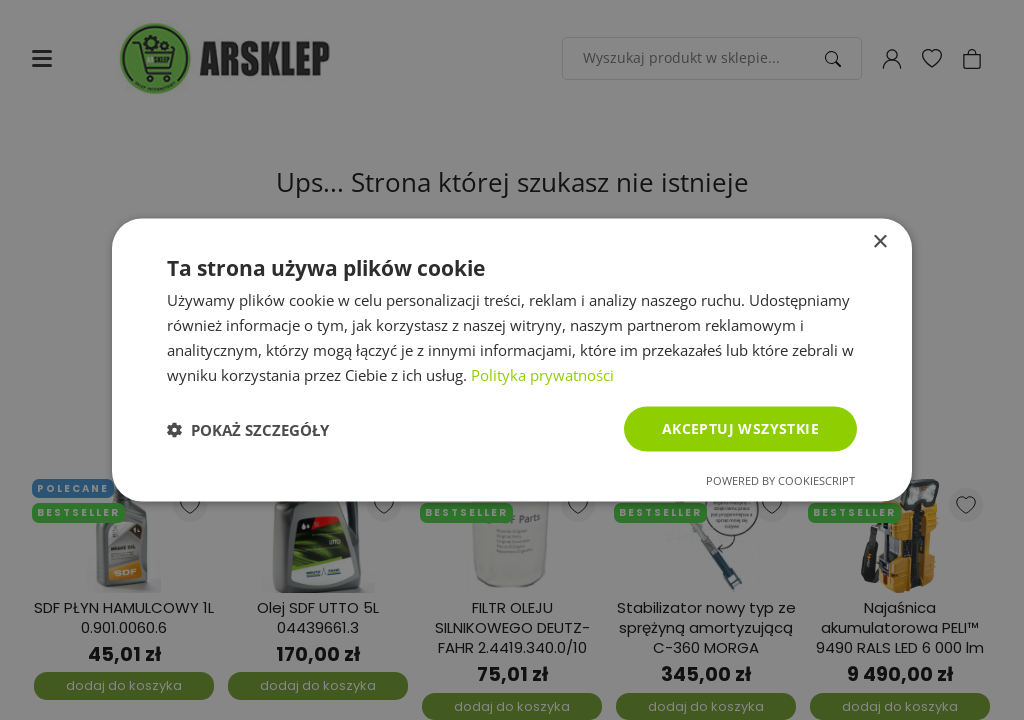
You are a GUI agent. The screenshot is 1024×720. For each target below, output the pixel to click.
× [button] (879, 241)
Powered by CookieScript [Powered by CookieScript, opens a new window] (780, 480)
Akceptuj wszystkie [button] (740, 428)
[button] (248, 429)
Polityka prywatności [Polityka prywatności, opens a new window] (542, 374)
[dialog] (512, 359)
